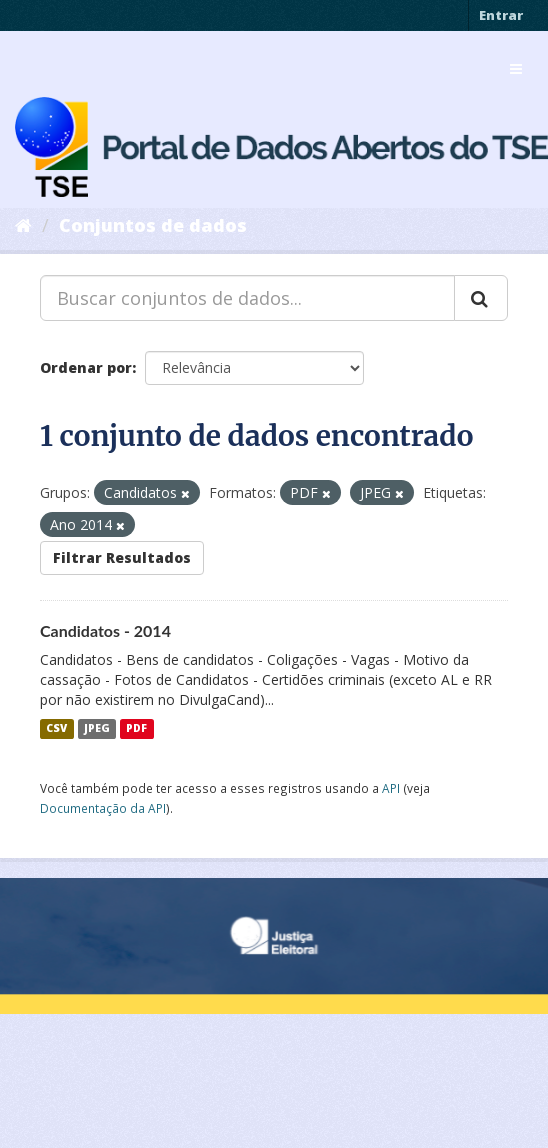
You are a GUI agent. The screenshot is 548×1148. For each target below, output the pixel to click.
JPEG (97, 729)
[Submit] (481, 298)
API (391, 788)
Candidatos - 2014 (105, 630)
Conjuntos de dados (153, 225)
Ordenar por (86, 367)
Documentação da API (103, 808)
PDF (136, 729)
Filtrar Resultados (122, 557)
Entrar (501, 15)
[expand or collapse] (516, 69)
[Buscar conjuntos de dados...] (247, 298)
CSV (56, 729)
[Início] (23, 225)
